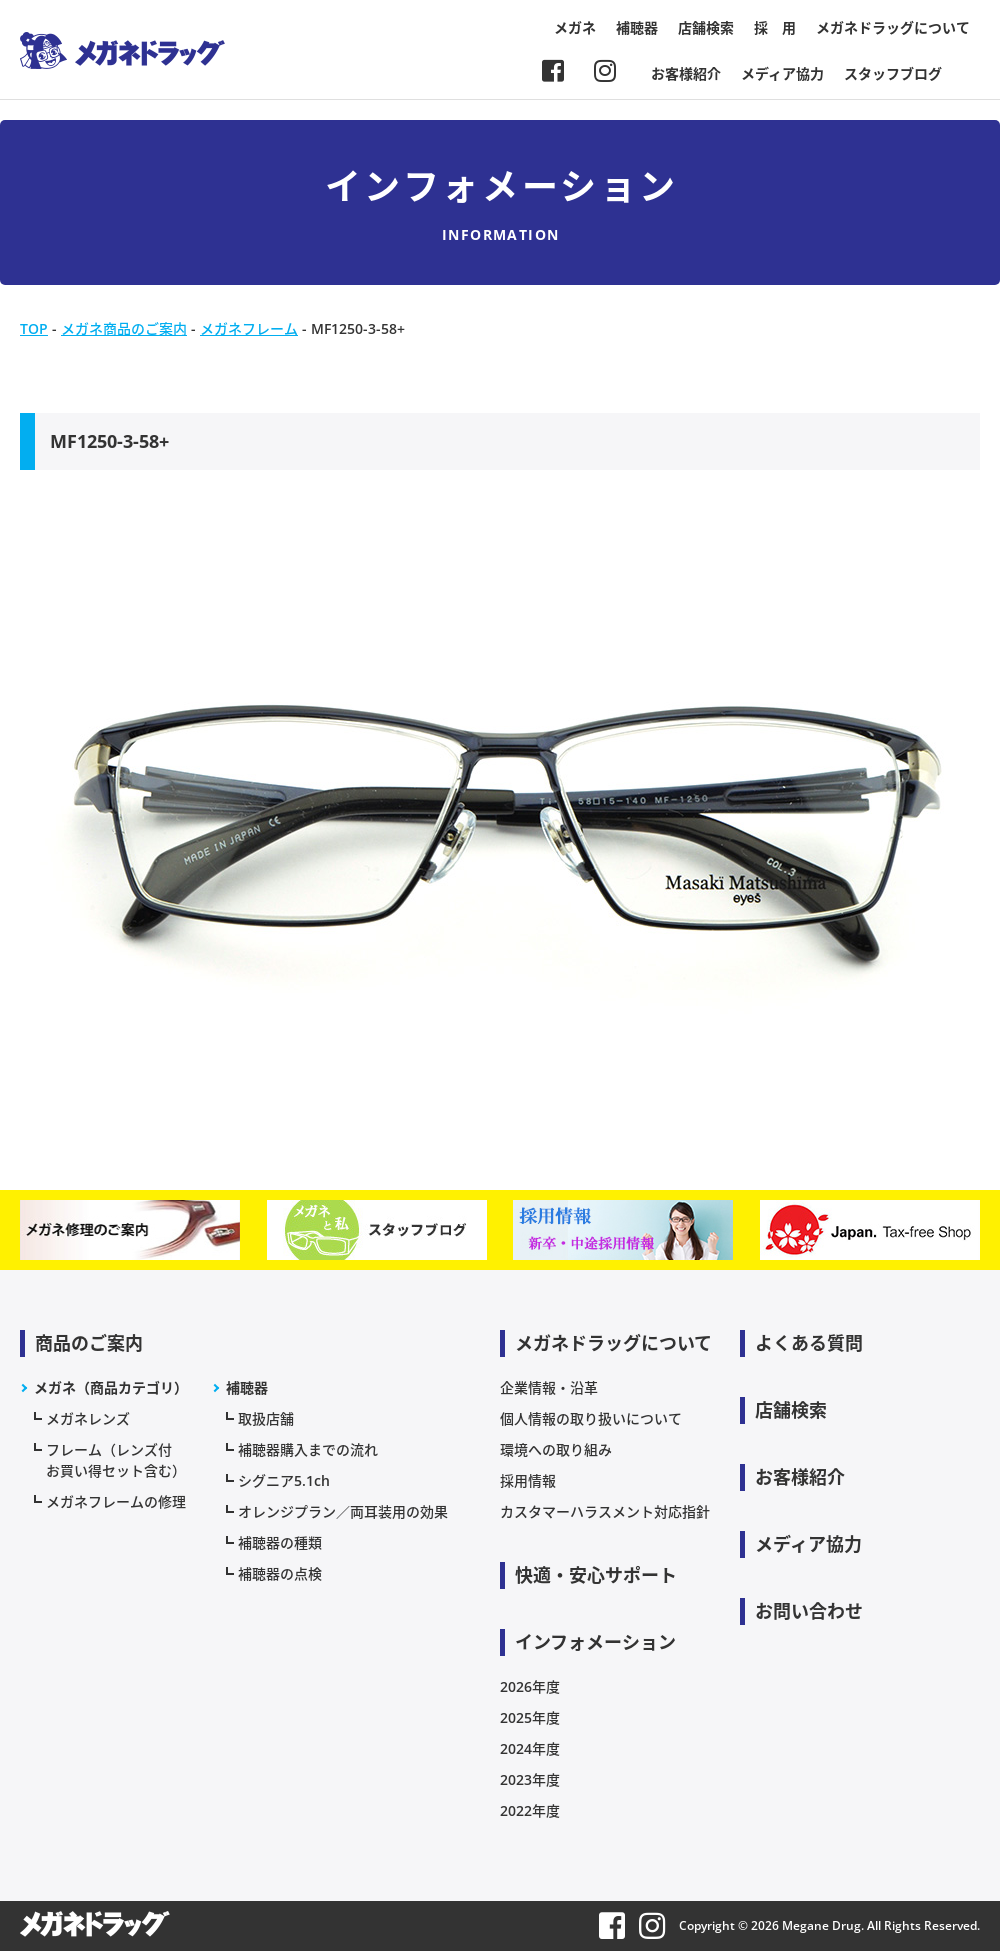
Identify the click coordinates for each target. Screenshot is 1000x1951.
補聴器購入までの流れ (308, 1449)
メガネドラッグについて (893, 27)
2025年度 (530, 1717)
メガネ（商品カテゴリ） (111, 1387)
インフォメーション (595, 1642)
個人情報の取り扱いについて (591, 1418)
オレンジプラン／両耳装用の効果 (343, 1511)
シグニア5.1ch (284, 1480)
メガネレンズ (88, 1418)
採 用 (775, 27)
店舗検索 (706, 27)
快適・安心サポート (596, 1575)
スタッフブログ (893, 73)
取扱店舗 (266, 1418)
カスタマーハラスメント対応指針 (605, 1511)
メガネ (575, 27)
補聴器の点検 (280, 1573)
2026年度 (530, 1686)
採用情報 (528, 1480)
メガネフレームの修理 (116, 1501)
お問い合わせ (809, 1611)
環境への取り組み (556, 1449)
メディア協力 (782, 73)
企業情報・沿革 (549, 1387)
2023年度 (530, 1779)
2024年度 (530, 1748)
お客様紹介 (686, 73)
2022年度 (530, 1810)
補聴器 (637, 27)
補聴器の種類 (280, 1542)
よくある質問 (809, 1343)
